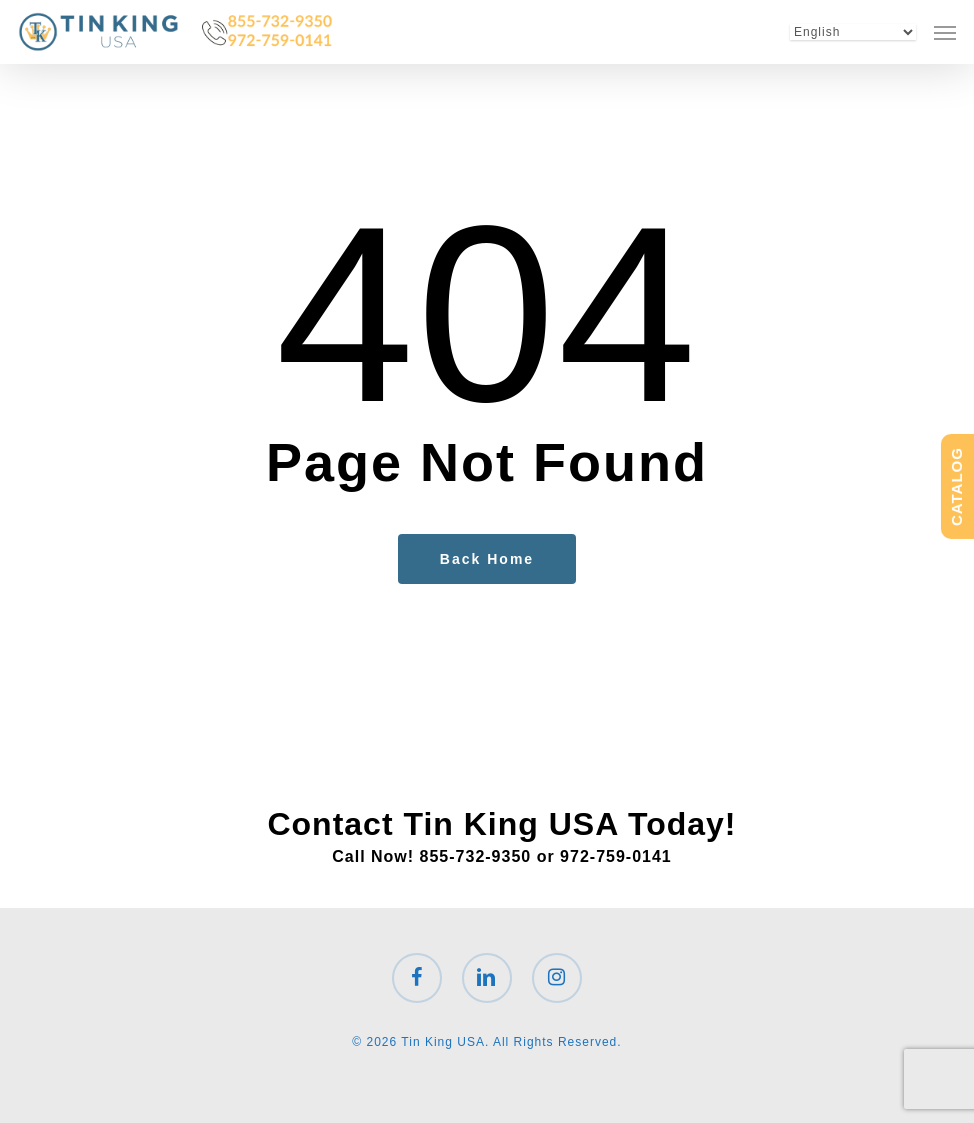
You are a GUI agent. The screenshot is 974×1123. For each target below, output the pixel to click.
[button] (945, 32)
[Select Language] (853, 32)
